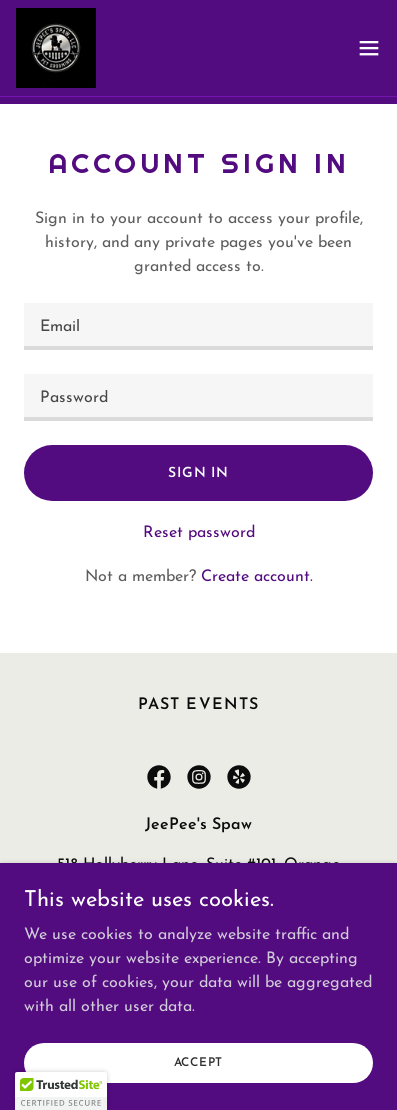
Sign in (198, 473)
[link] (56, 48)
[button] (369, 48)
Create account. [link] (257, 577)
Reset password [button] (199, 533)
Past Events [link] (198, 705)
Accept (199, 1062)
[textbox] (198, 326)
